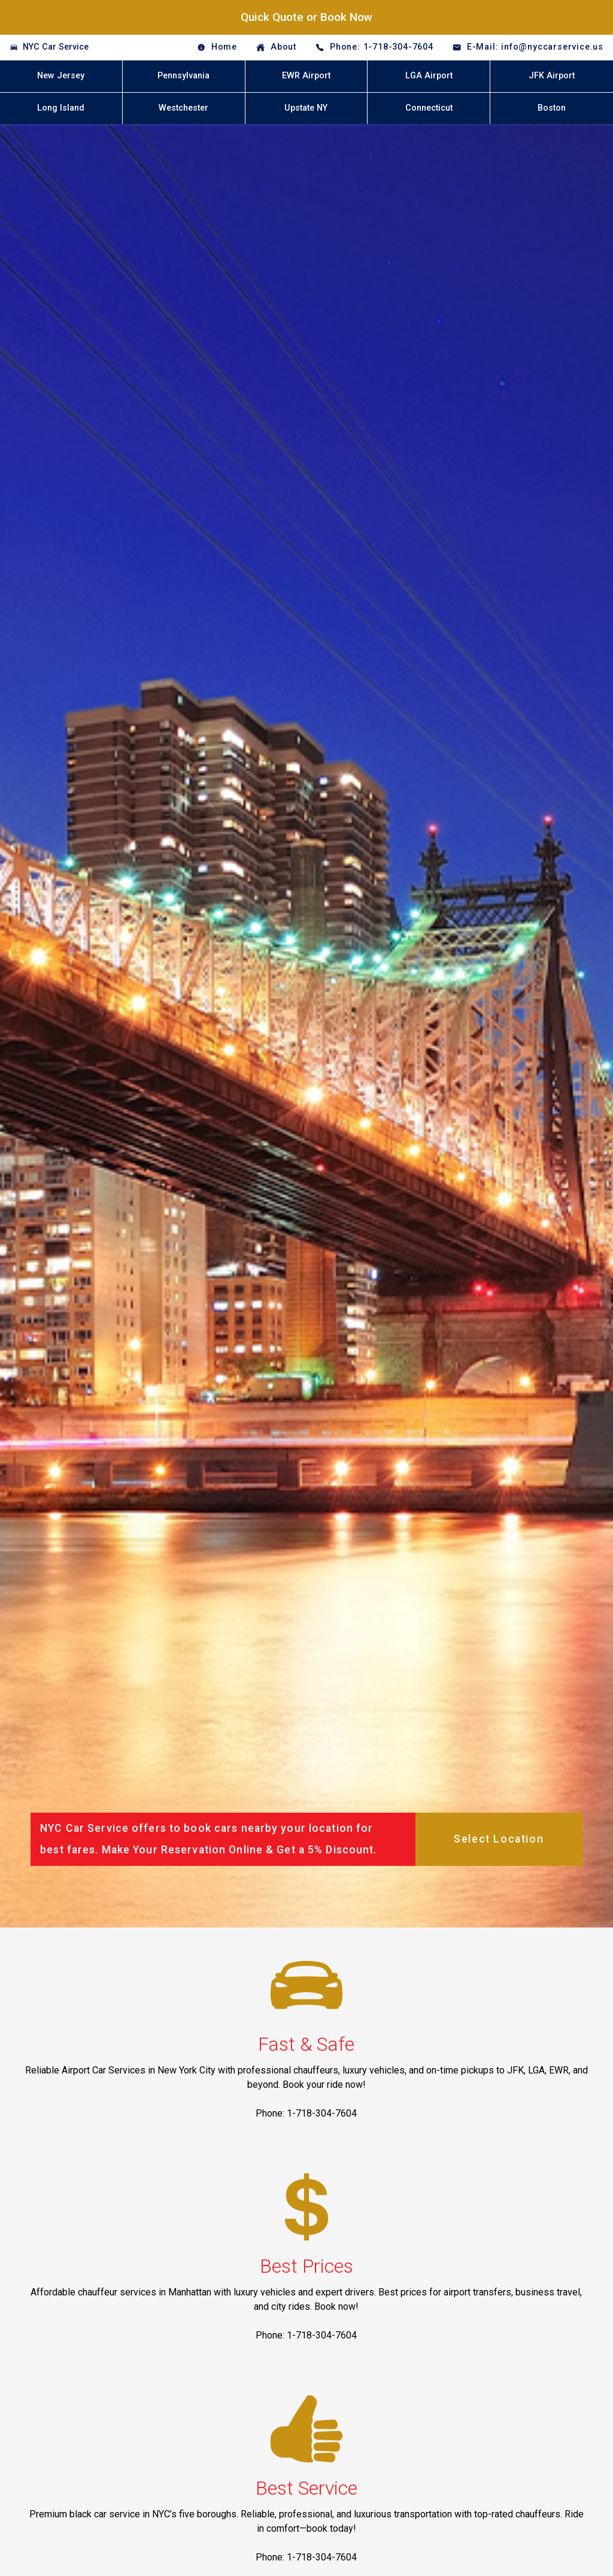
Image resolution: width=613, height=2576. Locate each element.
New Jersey (60, 76)
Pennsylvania (183, 76)
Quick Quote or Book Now (306, 17)
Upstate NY (305, 108)
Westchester (183, 108)
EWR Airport (306, 76)
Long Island (60, 108)
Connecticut (429, 108)
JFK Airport (552, 76)
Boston (552, 108)
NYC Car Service (56, 47)
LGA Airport (429, 76)
